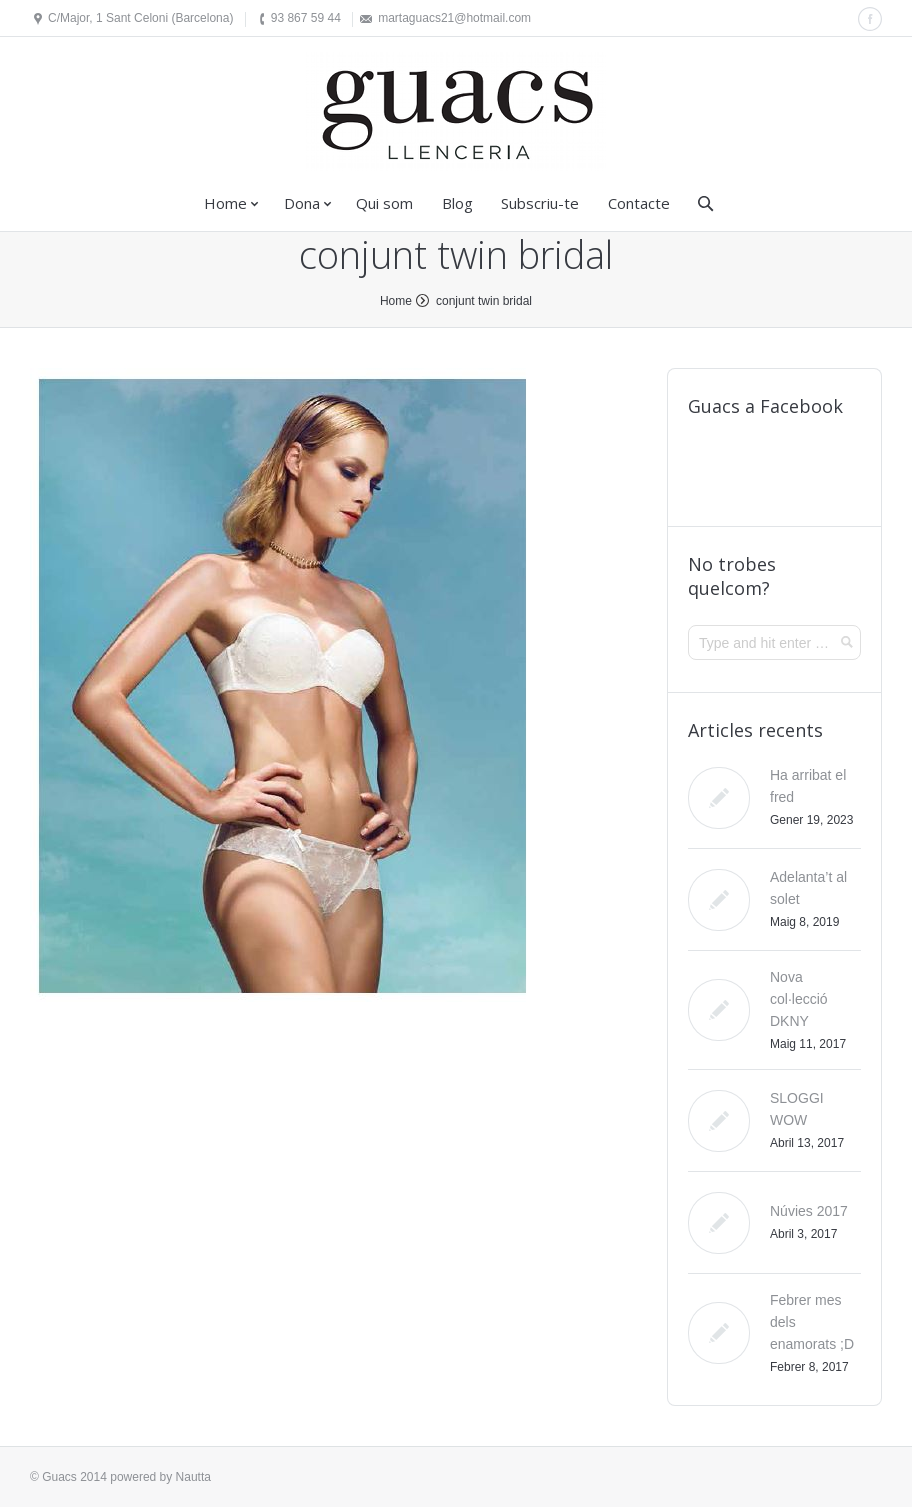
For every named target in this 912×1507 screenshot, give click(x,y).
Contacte (639, 203)
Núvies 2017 (809, 1211)
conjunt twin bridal (484, 301)
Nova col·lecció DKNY (799, 999)
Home (225, 203)
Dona (302, 203)
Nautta (193, 1477)
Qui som (384, 203)
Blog (457, 203)
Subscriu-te (540, 203)
